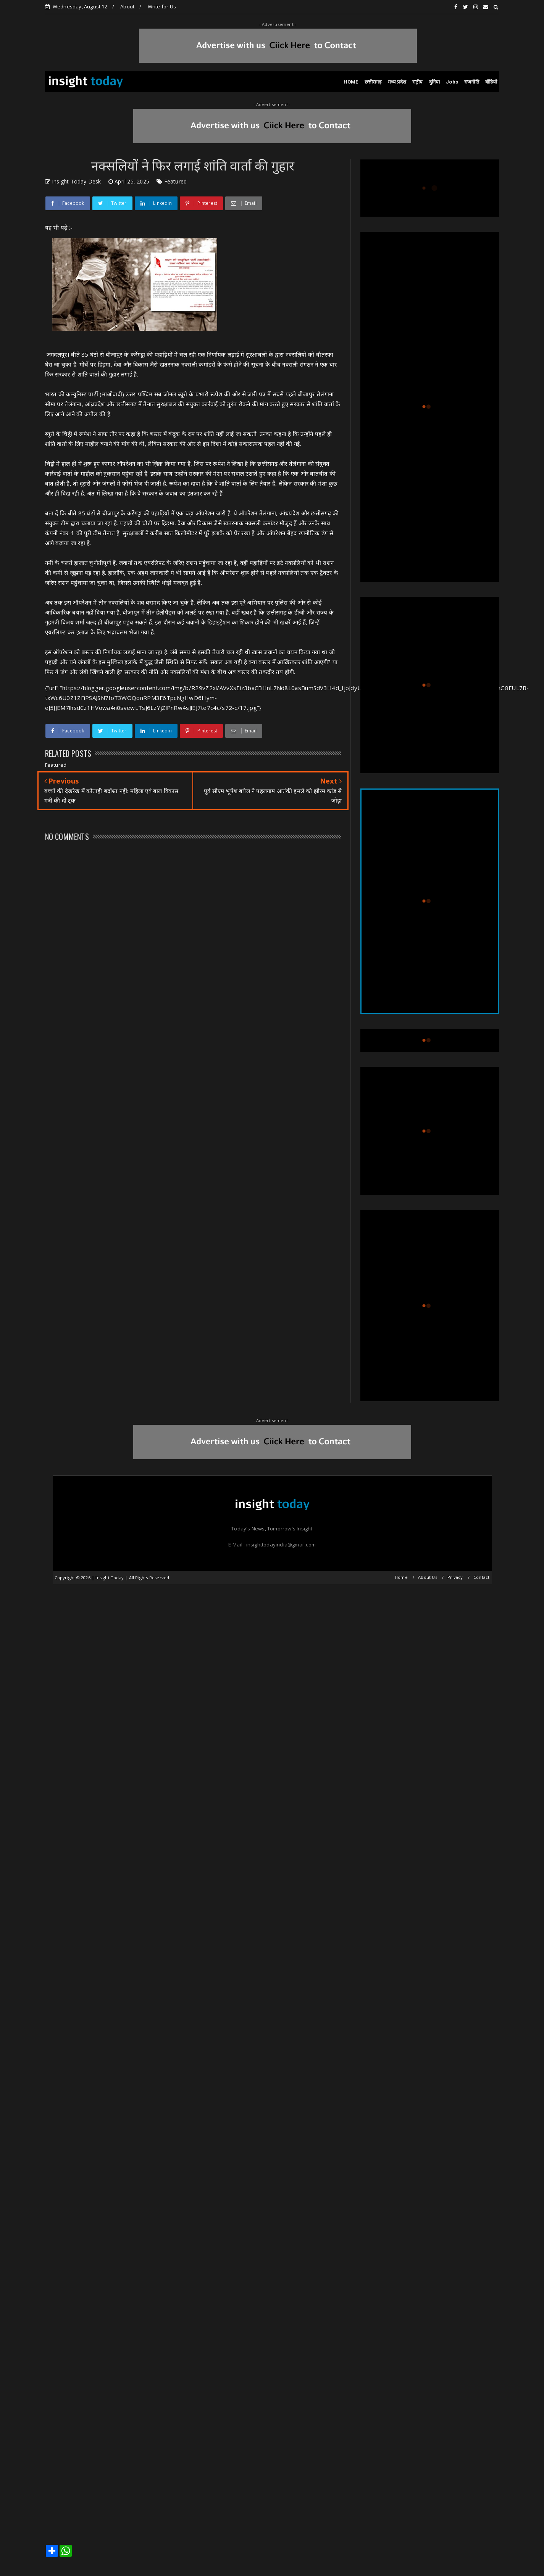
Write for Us (162, 6)
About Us (427, 1577)
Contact (481, 1577)
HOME (351, 82)
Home (401, 1577)
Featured (175, 181)
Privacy (455, 1577)
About (127, 6)
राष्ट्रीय (417, 82)
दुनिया (434, 82)
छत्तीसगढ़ (373, 82)
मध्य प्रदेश (397, 82)
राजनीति (471, 82)
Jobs (452, 82)
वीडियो (491, 82)
